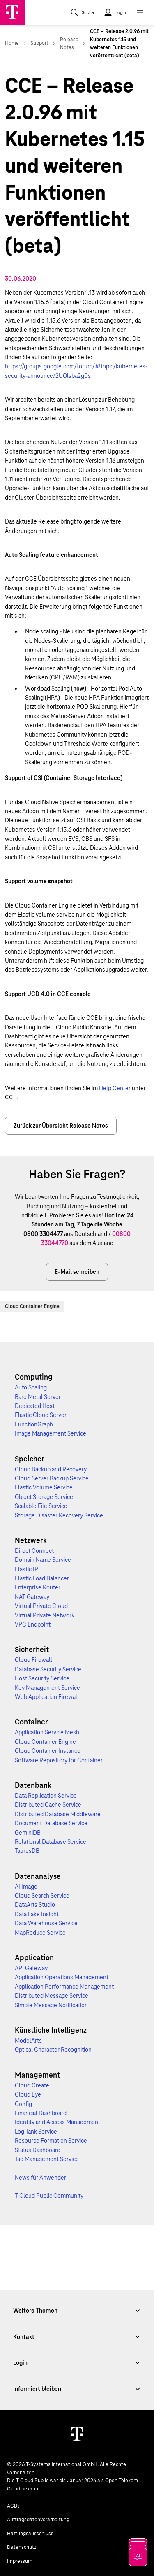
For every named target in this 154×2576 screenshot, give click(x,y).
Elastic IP (26, 1569)
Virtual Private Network (44, 1615)
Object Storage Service (44, 1497)
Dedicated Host (35, 1406)
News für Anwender (40, 2177)
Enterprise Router (37, 1587)
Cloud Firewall (33, 1660)
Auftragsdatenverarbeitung (38, 2519)
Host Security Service (42, 1678)
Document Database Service (51, 1823)
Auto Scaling (31, 1387)
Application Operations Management (61, 1977)
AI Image (26, 1886)
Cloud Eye (28, 2094)
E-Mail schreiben (77, 1271)
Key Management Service (47, 1688)
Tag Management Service (47, 2159)
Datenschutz (21, 2547)
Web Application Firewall (47, 1697)
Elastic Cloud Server (41, 1415)
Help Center (115, 1088)
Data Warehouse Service (46, 1923)
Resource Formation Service (51, 2140)
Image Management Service (50, 1433)
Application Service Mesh (47, 1732)
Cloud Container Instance (47, 1751)
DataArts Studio (35, 1904)
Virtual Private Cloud (41, 1606)
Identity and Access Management (57, 2122)
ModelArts (28, 2040)
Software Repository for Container (59, 1760)
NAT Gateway (32, 1597)
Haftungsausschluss (30, 2533)
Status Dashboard (37, 2150)
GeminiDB (28, 1832)
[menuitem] (82, 12)
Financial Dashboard (41, 2113)
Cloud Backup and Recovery (51, 1469)
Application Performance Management (64, 1986)
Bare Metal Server (38, 1397)
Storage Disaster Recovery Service (59, 1515)
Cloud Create (32, 2085)
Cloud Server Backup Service (52, 1478)
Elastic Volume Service (44, 1487)
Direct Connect (34, 1550)
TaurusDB (27, 1851)
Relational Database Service (50, 1841)
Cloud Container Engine (32, 1306)
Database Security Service (48, 1669)
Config (23, 2104)
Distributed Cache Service (48, 1804)
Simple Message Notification (51, 2005)
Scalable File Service (41, 1506)
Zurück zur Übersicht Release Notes (61, 1125)
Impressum (19, 2561)
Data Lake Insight (37, 1914)
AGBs (13, 2506)
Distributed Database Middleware (58, 1814)
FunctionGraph (34, 1424)
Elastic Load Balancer (42, 1578)
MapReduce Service (40, 1932)
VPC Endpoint (33, 1624)
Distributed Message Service (51, 1995)
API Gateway (31, 1968)
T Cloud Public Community (49, 2195)
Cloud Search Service (42, 1895)
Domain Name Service (43, 1560)
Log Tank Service (36, 2131)
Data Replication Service (46, 1795)
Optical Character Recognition (53, 2049)
